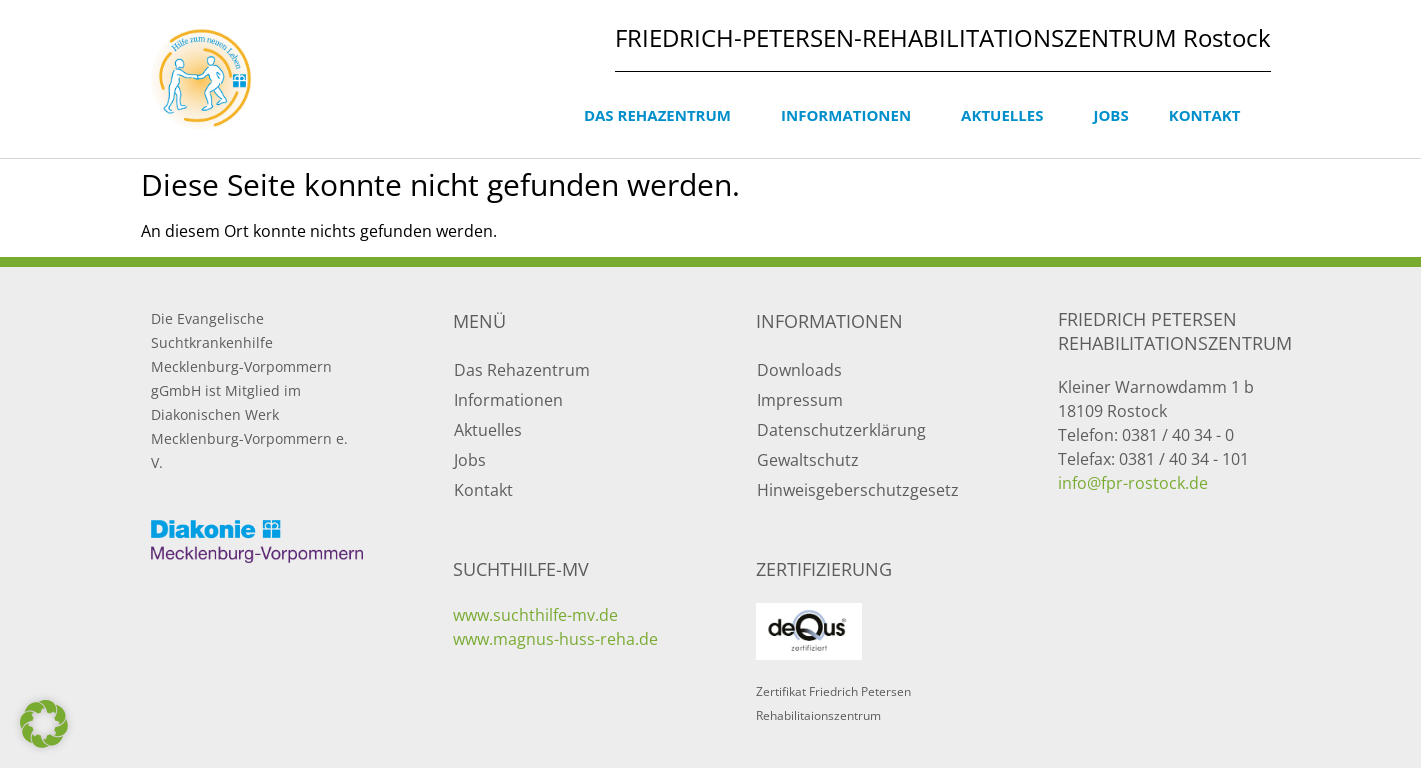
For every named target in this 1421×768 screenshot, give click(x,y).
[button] (44, 724)
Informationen (851, 115)
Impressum (800, 400)
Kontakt (1210, 115)
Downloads (799, 370)
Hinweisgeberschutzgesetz (858, 490)
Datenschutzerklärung (841, 430)
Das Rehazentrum (662, 115)
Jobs (1110, 115)
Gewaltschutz (808, 460)
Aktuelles (1007, 115)
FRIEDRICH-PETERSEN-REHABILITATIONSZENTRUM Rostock (943, 37)
